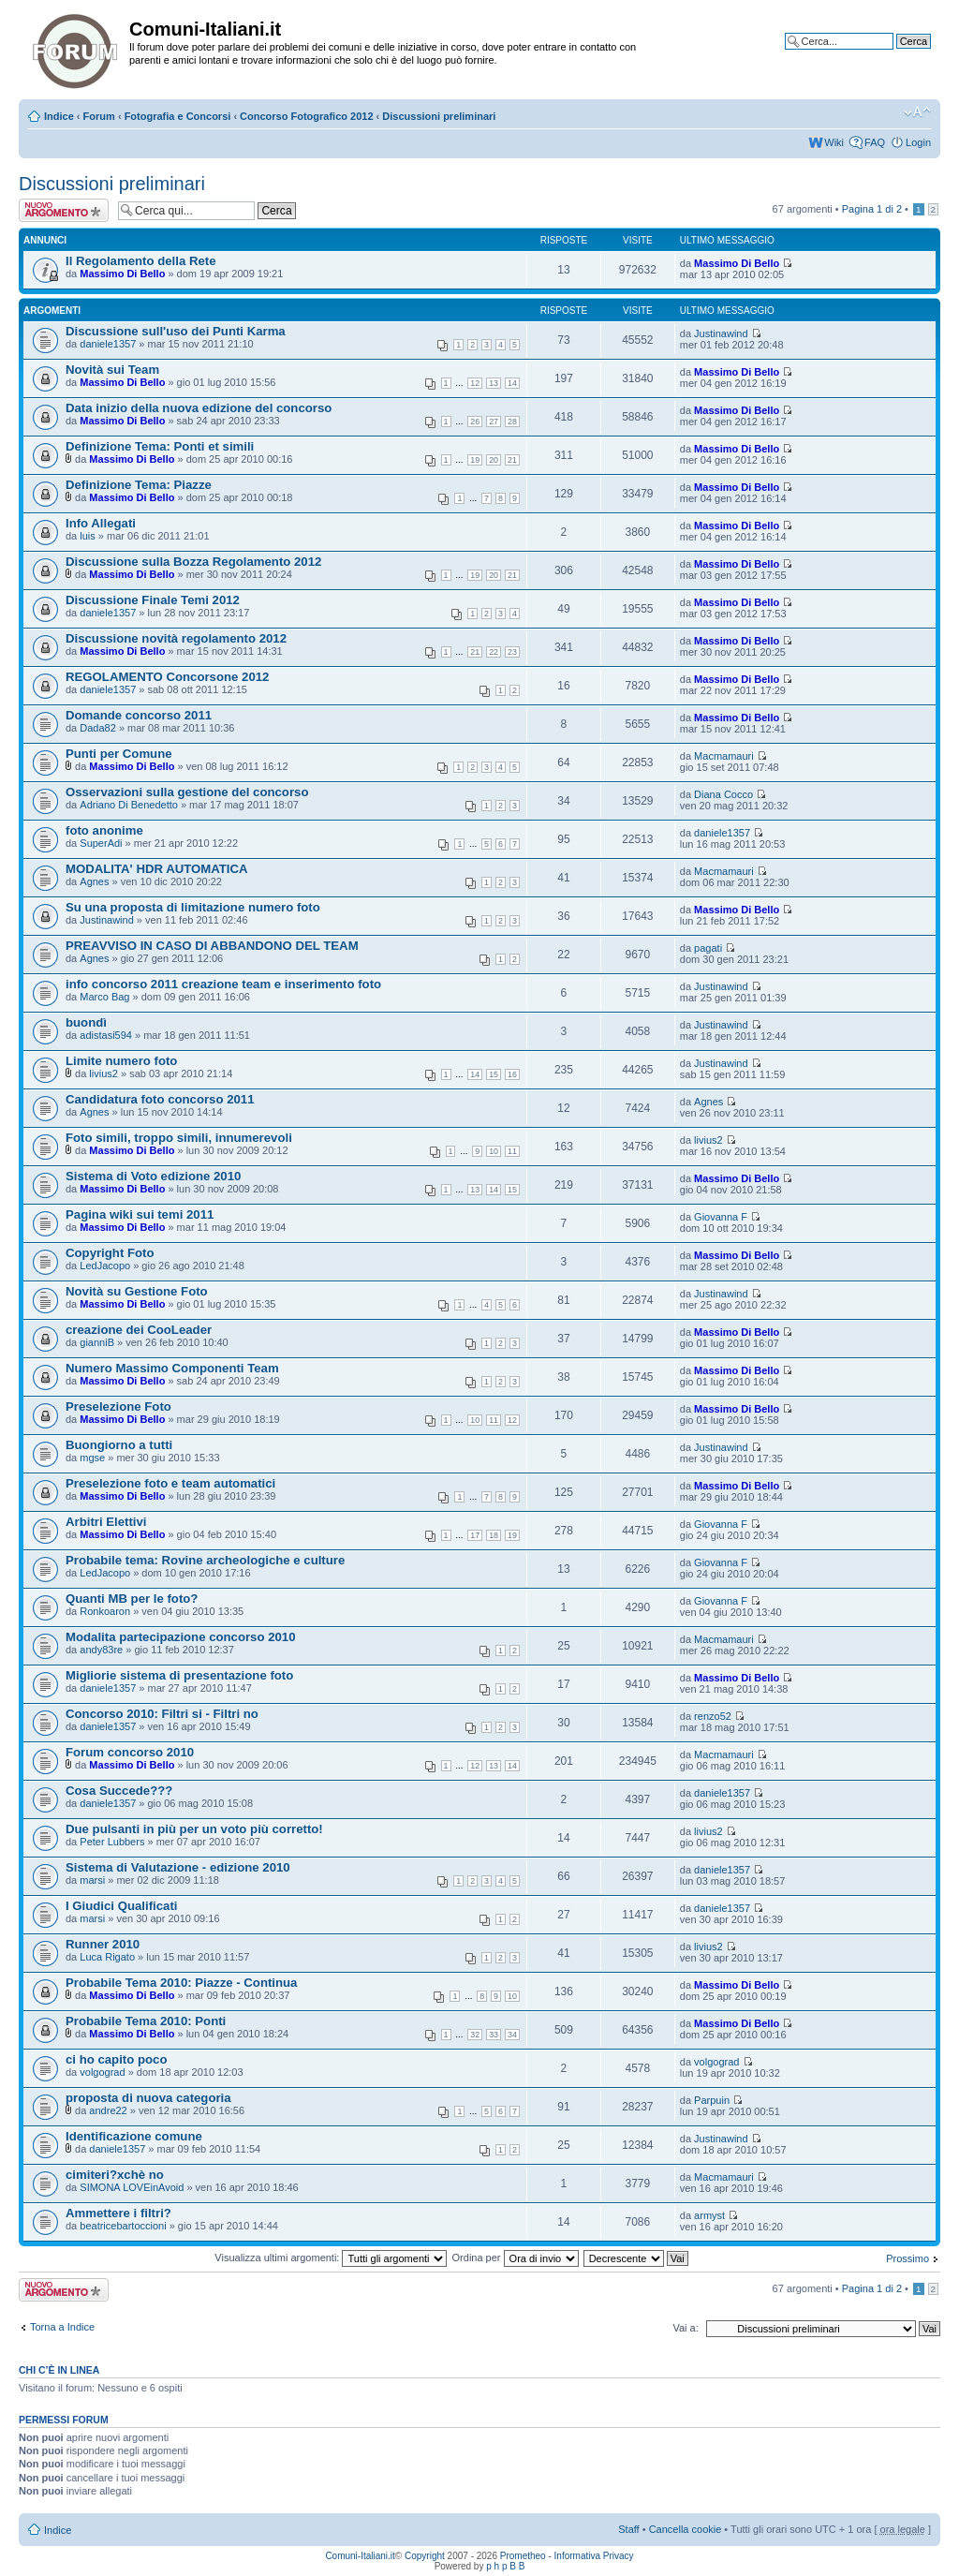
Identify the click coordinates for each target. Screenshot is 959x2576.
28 (512, 421)
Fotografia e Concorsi (178, 116)
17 (475, 1535)
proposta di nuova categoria (148, 2098)
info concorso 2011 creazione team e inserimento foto (223, 984)
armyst (709, 2215)
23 (512, 652)
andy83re (101, 1649)
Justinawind (720, 333)
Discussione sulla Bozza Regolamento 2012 (193, 562)
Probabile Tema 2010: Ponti (146, 2021)
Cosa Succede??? (119, 1791)
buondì (86, 1022)
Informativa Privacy (594, 2556)
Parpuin (712, 2100)
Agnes (94, 881)
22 (493, 652)
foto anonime (104, 830)
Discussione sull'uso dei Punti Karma (176, 331)
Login (918, 142)
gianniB (97, 1342)
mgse (92, 1457)
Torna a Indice (62, 2326)
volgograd (102, 2072)
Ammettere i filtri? (118, 2213)
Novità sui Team (112, 370)
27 (493, 421)
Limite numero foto (121, 1061)
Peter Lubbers (112, 1841)
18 (493, 1535)
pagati (708, 948)
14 (512, 383)
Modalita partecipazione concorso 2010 (181, 1637)
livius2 (103, 1073)
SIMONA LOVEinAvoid (132, 2187)
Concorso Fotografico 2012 (306, 116)
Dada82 (98, 727)
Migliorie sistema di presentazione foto (179, 1675)
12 (475, 383)
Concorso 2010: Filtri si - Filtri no (162, 1714)
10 (493, 1151)
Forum (99, 116)
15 (493, 1074)
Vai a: (685, 2327)
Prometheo (523, 2556)
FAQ (874, 142)
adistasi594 (106, 1035)
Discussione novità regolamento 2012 (176, 638)
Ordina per (515, 2257)
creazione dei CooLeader (139, 1330)
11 (512, 1151)
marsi (92, 1880)
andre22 (107, 2110)
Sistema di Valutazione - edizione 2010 (178, 1867)
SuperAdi (101, 843)
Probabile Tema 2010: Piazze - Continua (181, 1983)
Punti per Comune (119, 754)
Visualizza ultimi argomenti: (330, 2257)
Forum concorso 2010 (130, 1752)
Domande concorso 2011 (139, 715)
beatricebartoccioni (123, 2225)
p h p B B (505, 2566)
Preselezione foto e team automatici (170, 1483)
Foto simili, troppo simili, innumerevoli (179, 1138)
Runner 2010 (103, 1944)
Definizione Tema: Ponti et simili (160, 446)
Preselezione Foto (118, 1406)
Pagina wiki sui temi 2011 (140, 1214)
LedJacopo (105, 1265)
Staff (628, 2529)
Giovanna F (720, 1216)
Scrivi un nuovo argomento (64, 210)
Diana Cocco (723, 794)
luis (88, 535)
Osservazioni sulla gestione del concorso (187, 792)
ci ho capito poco (116, 2059)
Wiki (834, 142)
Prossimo (907, 2258)
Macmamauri (724, 756)
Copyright (425, 2556)
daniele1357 (108, 343)
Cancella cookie (685, 2529)
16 (512, 1074)
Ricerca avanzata (891, 55)
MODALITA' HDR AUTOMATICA (157, 869)
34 (512, 2034)
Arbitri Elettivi (106, 1522)
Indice (59, 116)
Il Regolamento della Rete (141, 261)
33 (493, 2034)
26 (475, 421)
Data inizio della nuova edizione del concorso (199, 408)
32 (475, 2034)
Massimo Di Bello (122, 273)
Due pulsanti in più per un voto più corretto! (194, 1829)
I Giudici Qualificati (121, 1906)
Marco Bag (104, 996)
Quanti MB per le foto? (132, 1598)
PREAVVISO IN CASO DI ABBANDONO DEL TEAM (212, 946)
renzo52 (712, 1716)
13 (493, 383)
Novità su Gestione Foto (137, 1291)
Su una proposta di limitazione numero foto (193, 907)
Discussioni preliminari (438, 116)
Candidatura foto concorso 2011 (160, 1099)
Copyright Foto (110, 1253)
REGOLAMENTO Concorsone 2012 (167, 677)
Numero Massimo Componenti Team (172, 1368)
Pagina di (872, 209)
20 (493, 460)
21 (512, 460)
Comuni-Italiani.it (359, 2556)
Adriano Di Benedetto (129, 804)
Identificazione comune (134, 2136)
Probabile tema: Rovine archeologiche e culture (205, 1560)
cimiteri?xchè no (115, 2175)
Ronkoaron (105, 1611)
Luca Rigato (107, 1956)
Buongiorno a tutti (119, 1445)
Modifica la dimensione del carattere (917, 112)
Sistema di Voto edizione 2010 (153, 1176)
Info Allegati (101, 523)
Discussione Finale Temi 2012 (153, 600)
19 (475, 460)
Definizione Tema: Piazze (139, 485)
